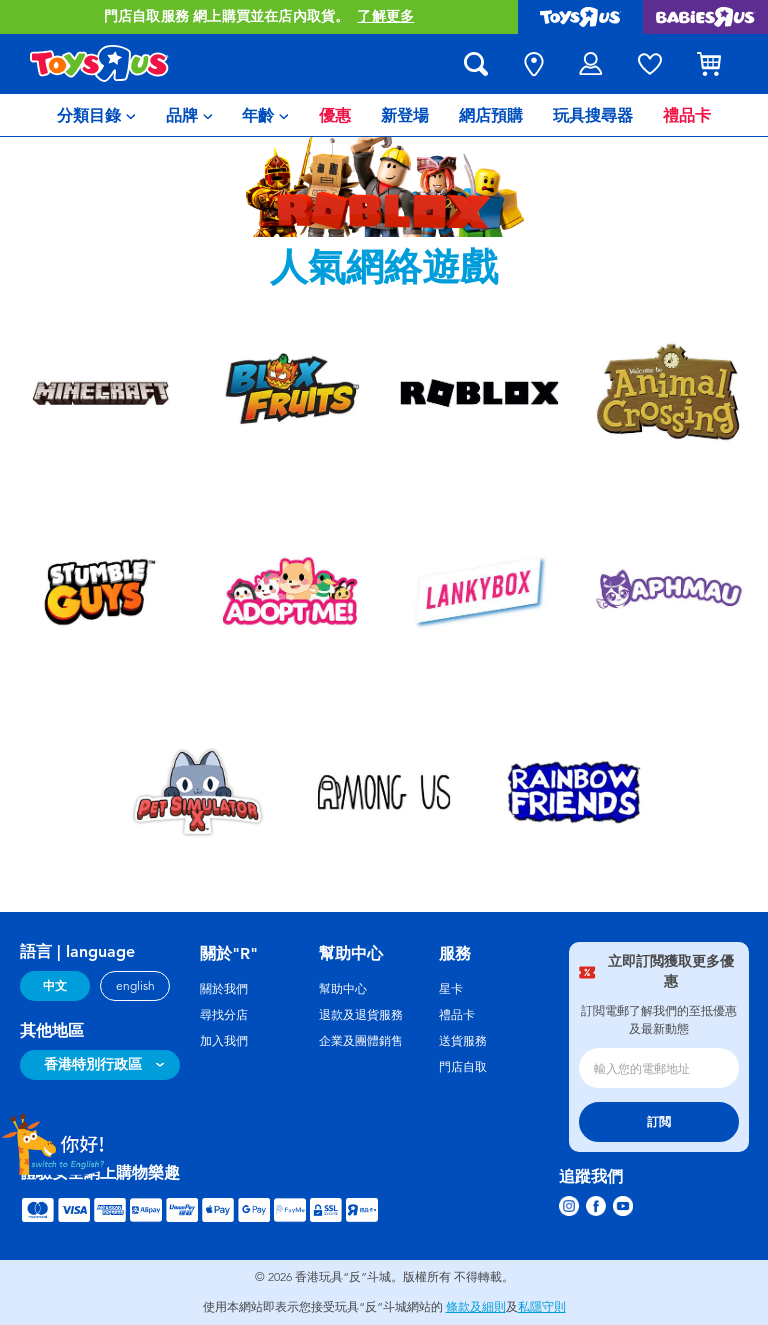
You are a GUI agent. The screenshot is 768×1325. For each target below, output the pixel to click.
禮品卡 (457, 1015)
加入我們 (224, 1041)
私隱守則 (542, 1307)
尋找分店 (224, 1015)
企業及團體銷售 (361, 1041)
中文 (55, 986)
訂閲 (659, 1122)
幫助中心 (343, 989)
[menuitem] (96, 115)
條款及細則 (476, 1307)
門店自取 (463, 1067)
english (135, 986)
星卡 (451, 989)
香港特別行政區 (93, 1064)
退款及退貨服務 (361, 1015)
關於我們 (224, 989)
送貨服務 (463, 1041)
